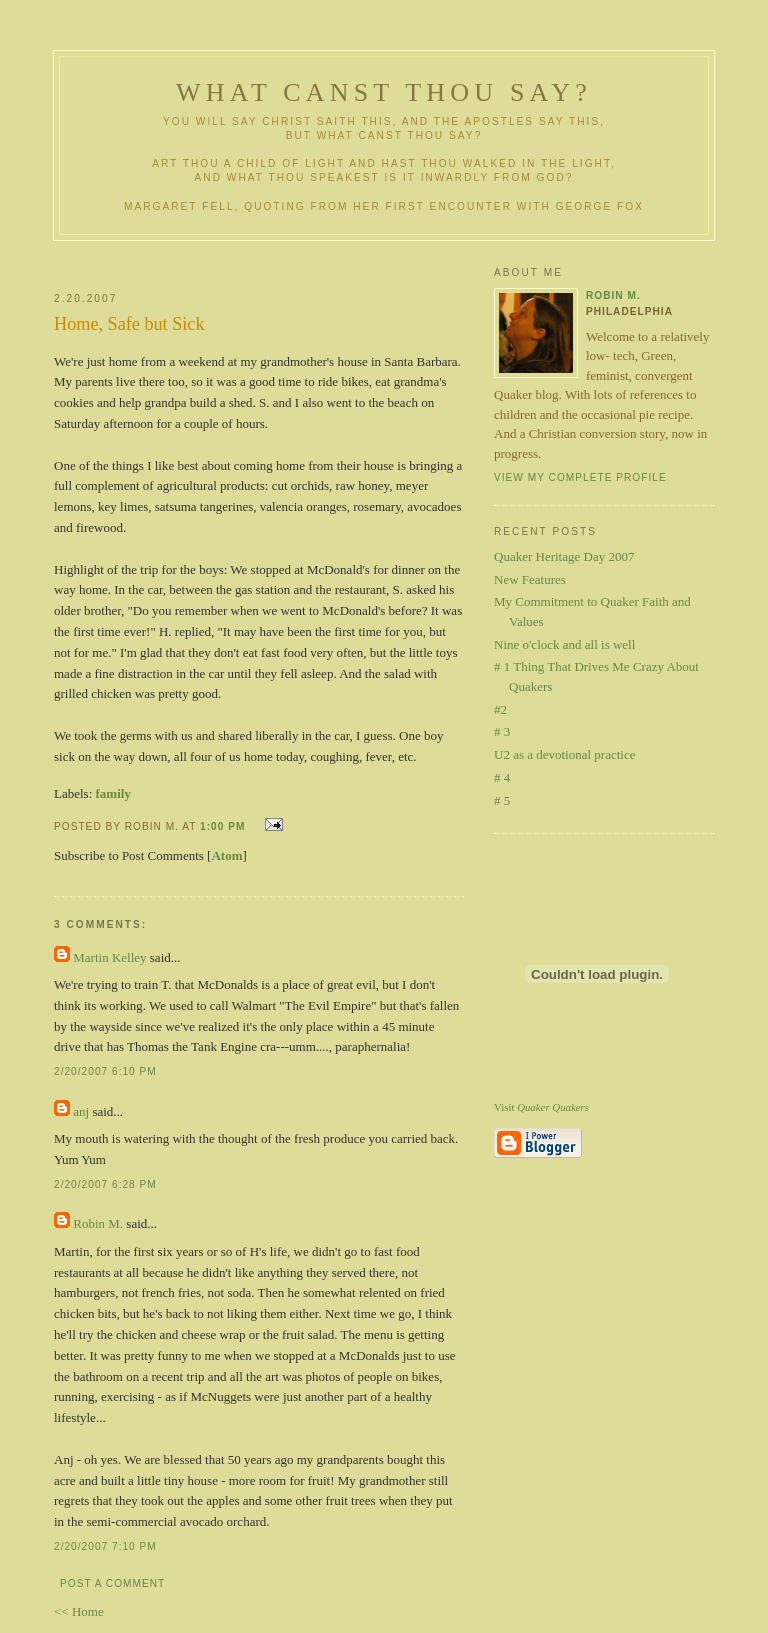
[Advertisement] (291, 258)
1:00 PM (222, 826)
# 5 (502, 800)
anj (81, 1111)
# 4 (502, 777)
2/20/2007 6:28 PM (105, 1184)
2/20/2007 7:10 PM (105, 1546)
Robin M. (98, 1223)
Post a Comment (112, 1583)
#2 (500, 709)
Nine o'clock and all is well (564, 644)
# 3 (502, 731)
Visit (541, 1107)
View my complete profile (580, 477)
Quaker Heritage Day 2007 (564, 556)
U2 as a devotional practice (565, 754)
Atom (226, 855)
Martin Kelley (109, 957)
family (113, 793)
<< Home (79, 1611)
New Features (530, 579)
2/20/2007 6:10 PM (105, 1071)
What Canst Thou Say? (384, 92)
